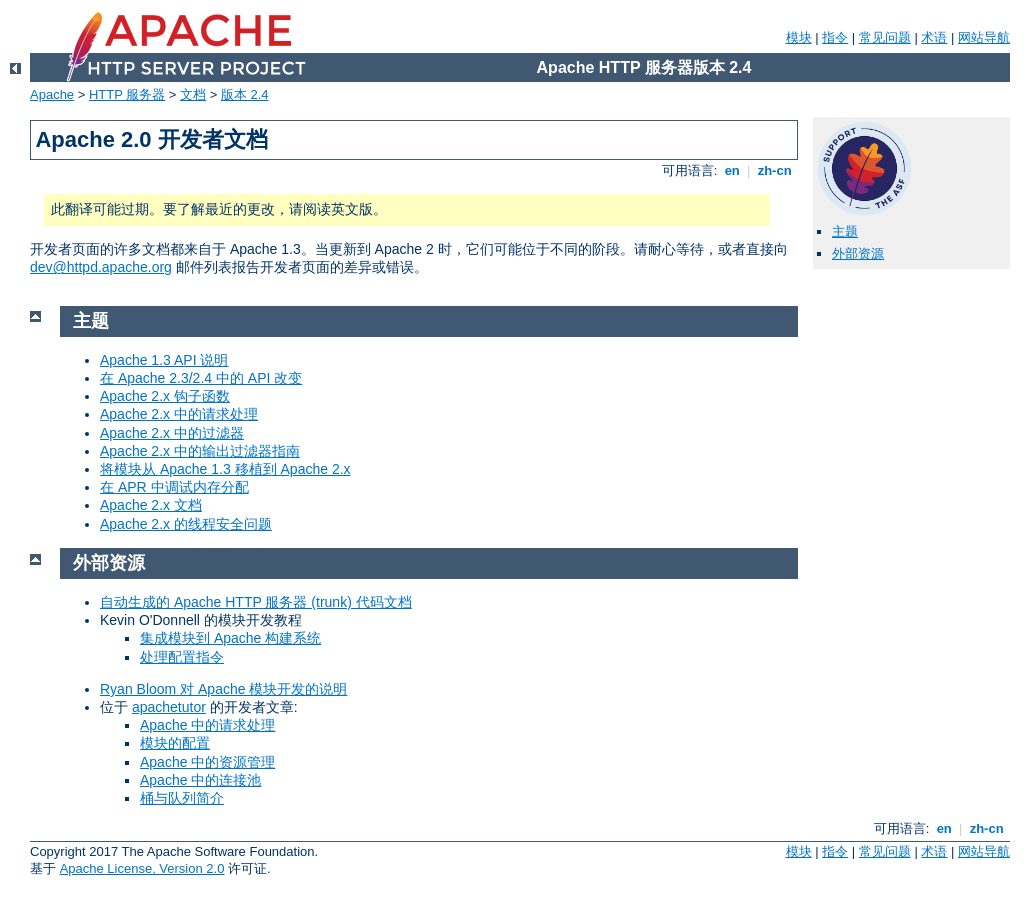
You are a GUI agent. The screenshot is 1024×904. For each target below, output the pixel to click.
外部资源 (858, 253)
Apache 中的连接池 (200, 780)
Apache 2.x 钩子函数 (165, 396)
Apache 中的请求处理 (207, 725)
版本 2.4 (245, 94)
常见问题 (885, 37)
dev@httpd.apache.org (101, 267)
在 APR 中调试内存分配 (174, 487)
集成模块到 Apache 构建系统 (230, 638)
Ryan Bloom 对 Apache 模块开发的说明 (223, 689)
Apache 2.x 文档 (151, 505)
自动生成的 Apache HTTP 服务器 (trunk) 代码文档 (256, 602)
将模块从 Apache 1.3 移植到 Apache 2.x (225, 469)
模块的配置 (175, 743)
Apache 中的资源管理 (207, 762)
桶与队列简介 (182, 798)
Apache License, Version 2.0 (142, 868)
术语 (934, 37)
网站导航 (984, 37)
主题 (845, 231)
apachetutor (169, 707)
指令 (835, 37)
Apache (52, 94)
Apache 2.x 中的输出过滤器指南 (200, 451)
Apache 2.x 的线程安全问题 (186, 524)
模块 (799, 37)
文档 (193, 94)
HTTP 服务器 (127, 94)
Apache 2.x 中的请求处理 (179, 414)
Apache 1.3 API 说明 (164, 360)
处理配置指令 (182, 657)
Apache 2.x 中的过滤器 (172, 433)
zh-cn (774, 170)
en (732, 170)
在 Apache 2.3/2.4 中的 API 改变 (201, 378)
